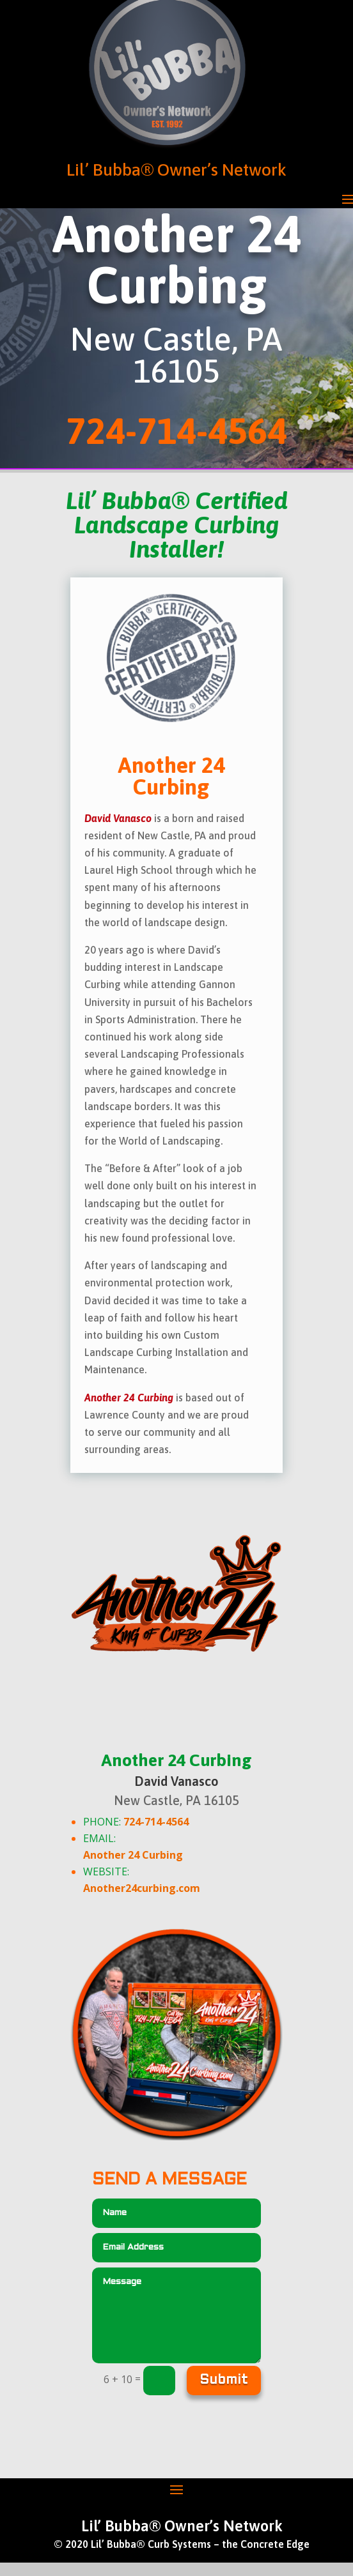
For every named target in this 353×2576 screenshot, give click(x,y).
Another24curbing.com (141, 1888)
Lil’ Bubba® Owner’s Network (176, 169)
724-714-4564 (156, 1822)
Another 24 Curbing (133, 1855)
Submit (224, 2380)
